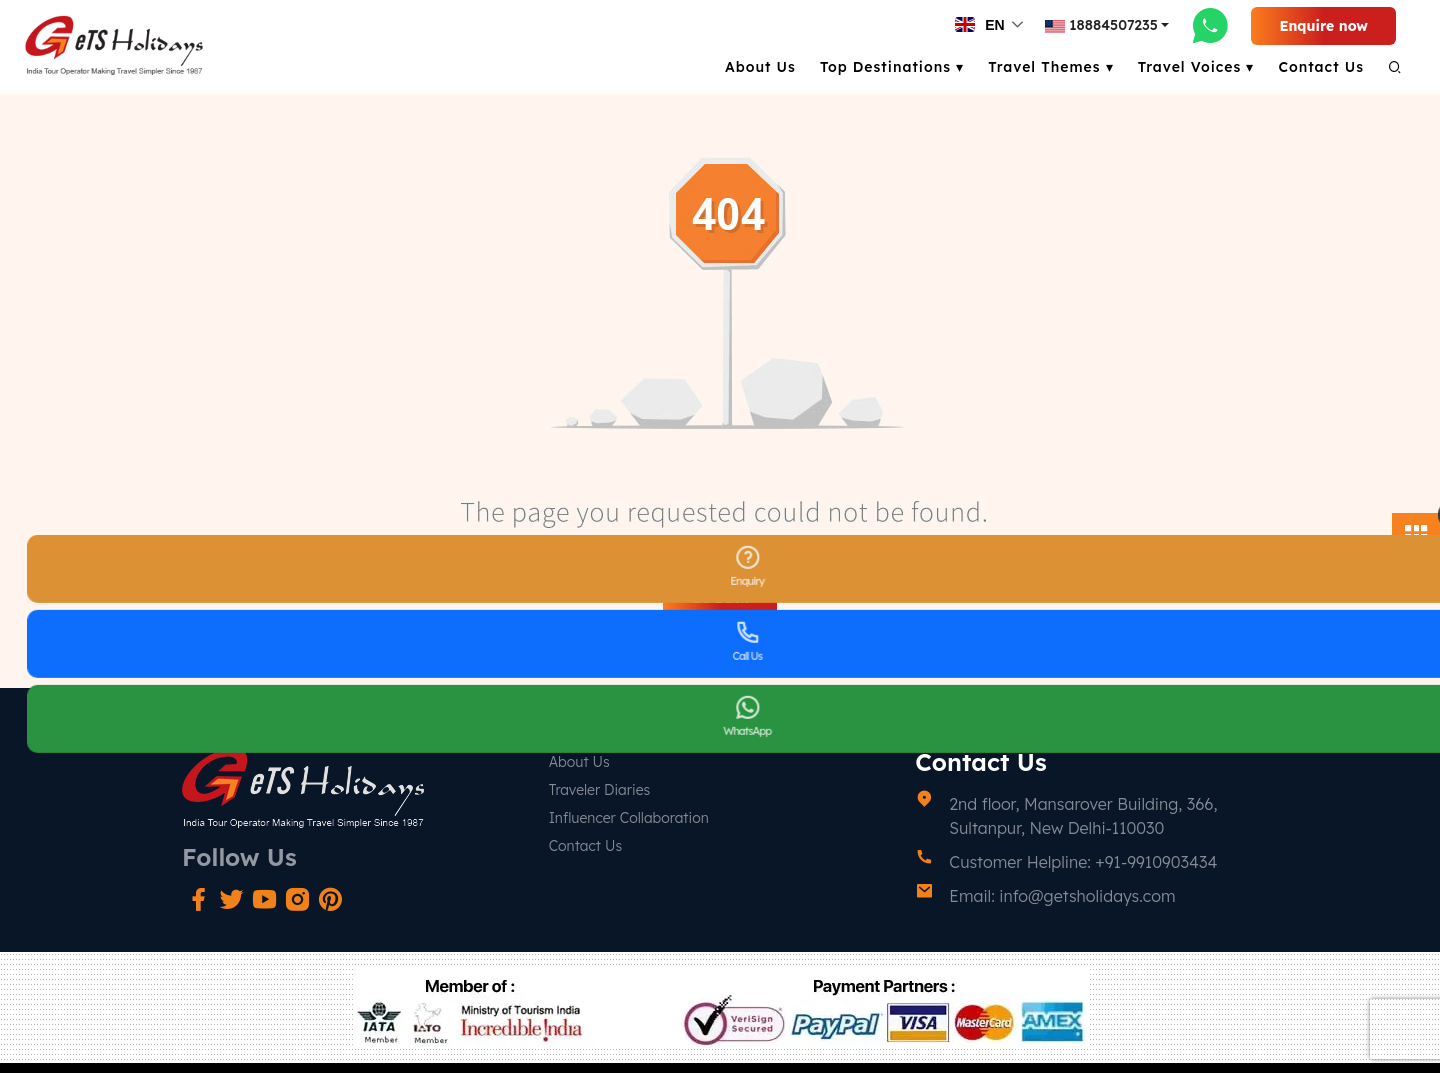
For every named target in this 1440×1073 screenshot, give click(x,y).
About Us (760, 67)
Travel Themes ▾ (1051, 67)
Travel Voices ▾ (1196, 67)
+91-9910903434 (1156, 862)
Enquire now (1323, 26)
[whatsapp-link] (1210, 25)
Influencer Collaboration (629, 818)
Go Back (719, 598)
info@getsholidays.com (1087, 896)
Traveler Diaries (600, 790)
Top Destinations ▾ (892, 67)
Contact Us (1321, 67)
